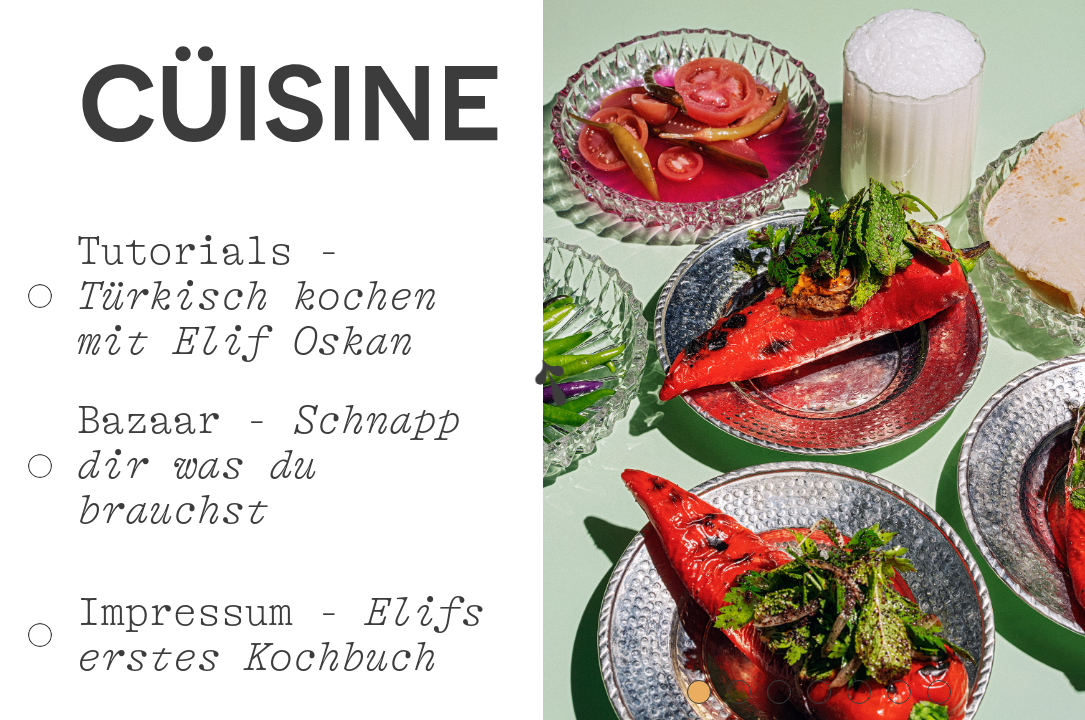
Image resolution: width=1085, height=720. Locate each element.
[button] (583, 360)
